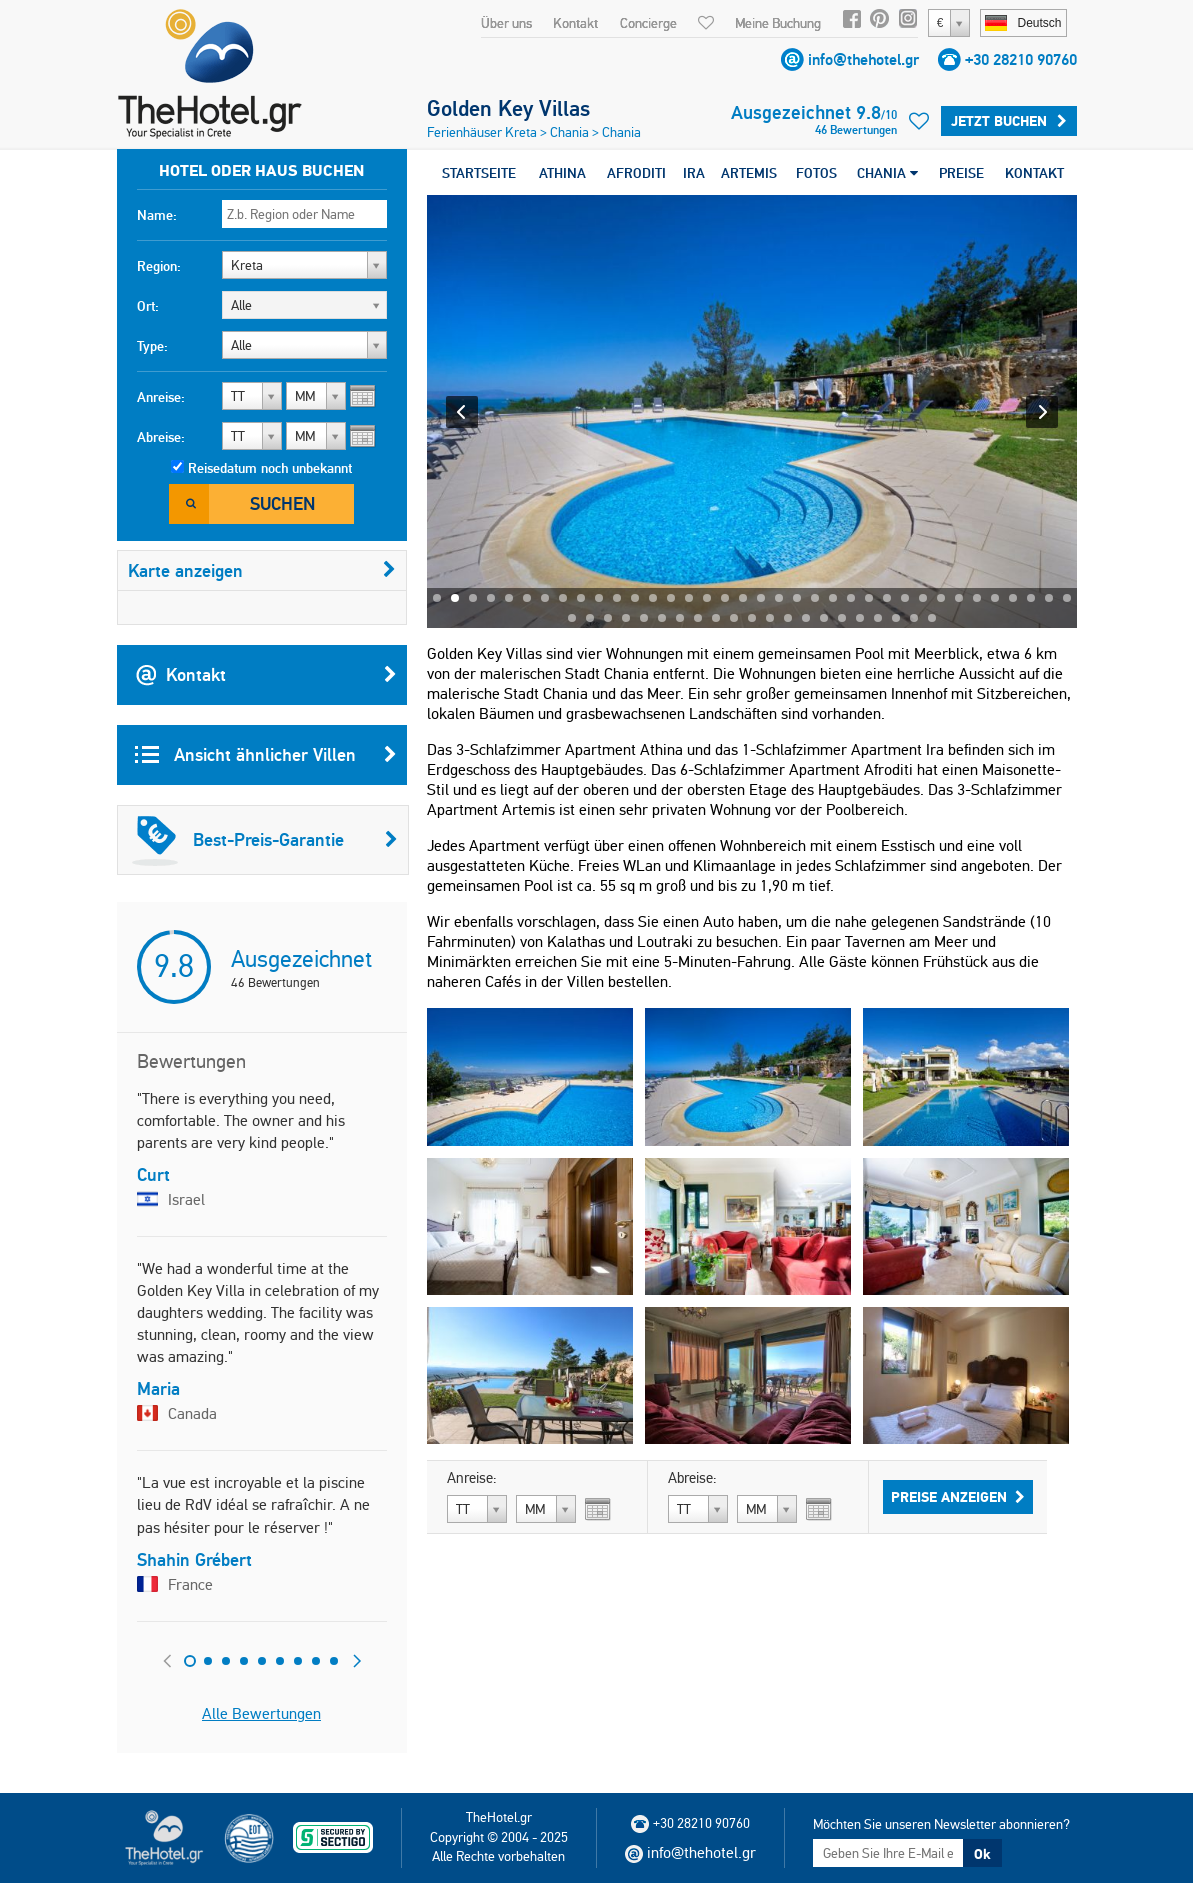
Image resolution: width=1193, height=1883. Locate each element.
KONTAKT (1034, 173)
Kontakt (575, 23)
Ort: (148, 306)
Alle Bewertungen (261, 1713)
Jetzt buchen (1009, 121)
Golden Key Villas (508, 108)
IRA (694, 173)
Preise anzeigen (958, 1497)
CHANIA (887, 173)
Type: (152, 346)
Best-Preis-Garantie (265, 840)
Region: (159, 266)
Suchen (282, 503)
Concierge (648, 23)
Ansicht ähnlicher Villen (266, 755)
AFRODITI (636, 173)
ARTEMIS (749, 173)
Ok (982, 1854)
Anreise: (161, 397)
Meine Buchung (778, 23)
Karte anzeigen (262, 570)
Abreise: (161, 437)
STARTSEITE (479, 173)
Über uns (506, 23)
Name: (157, 215)
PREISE (961, 173)
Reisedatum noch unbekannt (270, 468)
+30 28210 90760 (1021, 59)
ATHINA (562, 173)
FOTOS (816, 173)
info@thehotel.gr (863, 59)
